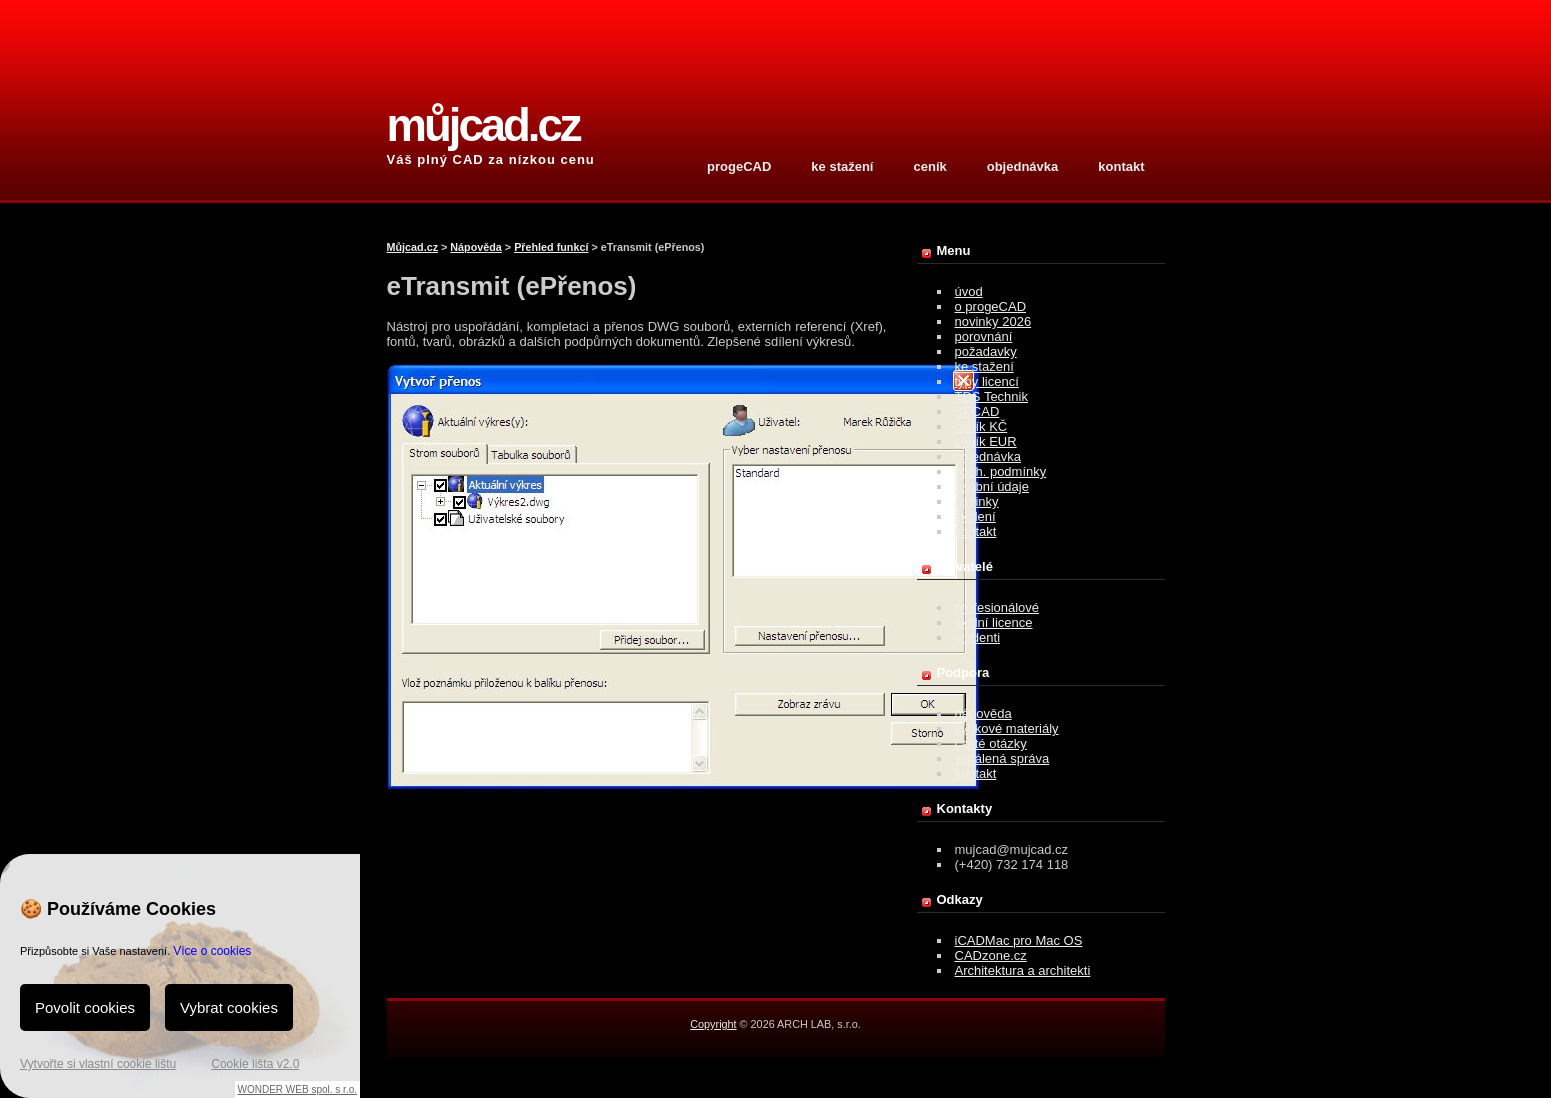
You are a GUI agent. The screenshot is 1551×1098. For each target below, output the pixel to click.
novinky (977, 501)
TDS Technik (991, 396)
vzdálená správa (1002, 758)
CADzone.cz (991, 955)
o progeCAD (991, 306)
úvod (969, 291)
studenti (978, 637)
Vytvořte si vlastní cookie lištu (98, 1064)
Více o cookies (212, 951)
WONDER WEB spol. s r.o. (297, 1089)
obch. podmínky (1001, 471)
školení (975, 516)
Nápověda (476, 247)
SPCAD (977, 411)
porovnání (984, 336)
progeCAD (739, 166)
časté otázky (991, 743)
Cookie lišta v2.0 (255, 1064)
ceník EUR (986, 441)
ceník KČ (981, 426)
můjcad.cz (483, 125)
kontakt (1121, 166)
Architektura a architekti (1023, 970)
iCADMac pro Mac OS (1019, 940)
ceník (929, 166)
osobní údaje (992, 486)
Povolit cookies (85, 1007)
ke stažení (842, 166)
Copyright (713, 1024)
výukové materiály (1007, 728)
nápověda (983, 713)
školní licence (994, 622)
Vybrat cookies (229, 1007)
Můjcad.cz (413, 247)
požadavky (986, 351)
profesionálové (997, 607)
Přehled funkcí (551, 247)
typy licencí (987, 381)
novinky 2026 (993, 321)
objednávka (1023, 166)
